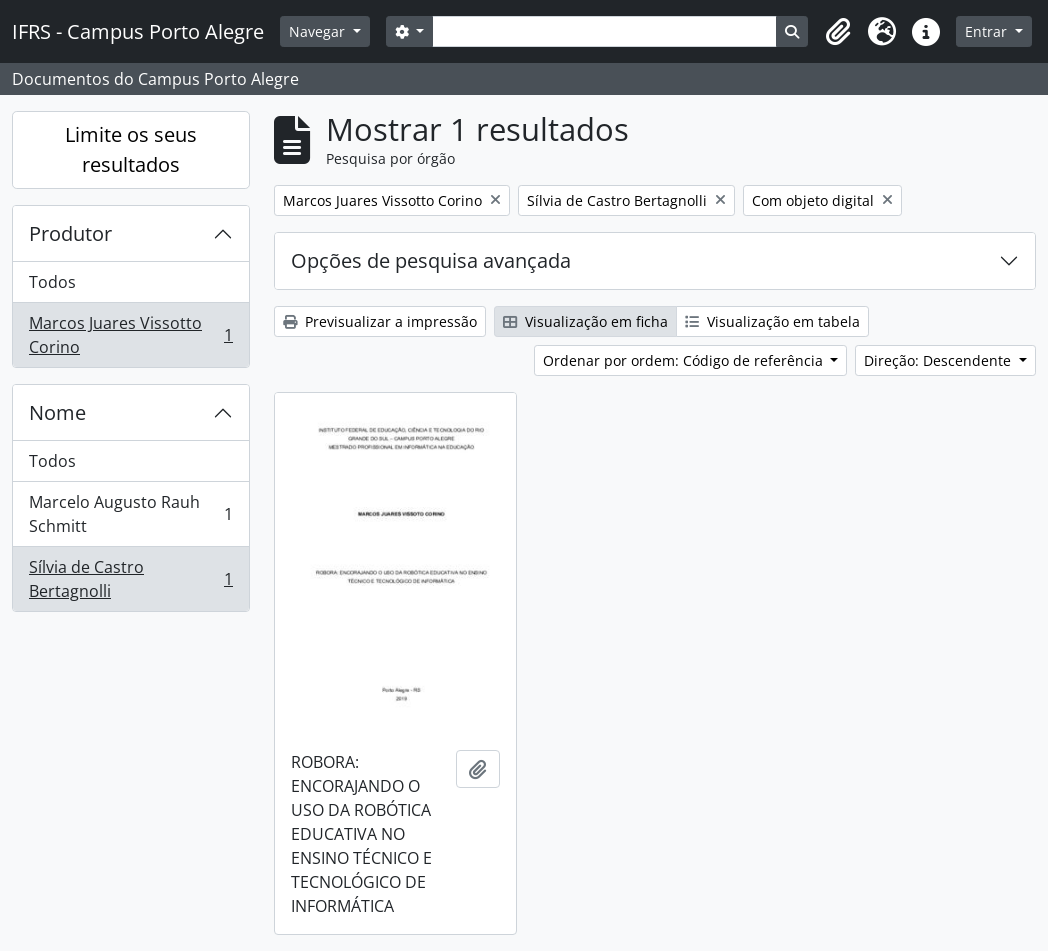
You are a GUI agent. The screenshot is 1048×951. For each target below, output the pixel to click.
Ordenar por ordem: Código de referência (685, 360)
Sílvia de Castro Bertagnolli (130, 579)
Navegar (319, 31)
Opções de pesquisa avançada (431, 260)
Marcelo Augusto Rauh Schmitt (130, 514)
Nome (57, 412)
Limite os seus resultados (131, 149)
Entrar (988, 31)
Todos (52, 282)
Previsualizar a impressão (380, 321)
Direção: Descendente (939, 360)
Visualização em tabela (772, 321)
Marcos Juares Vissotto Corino (130, 335)
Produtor (70, 233)
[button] (838, 32)
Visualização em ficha (585, 321)
